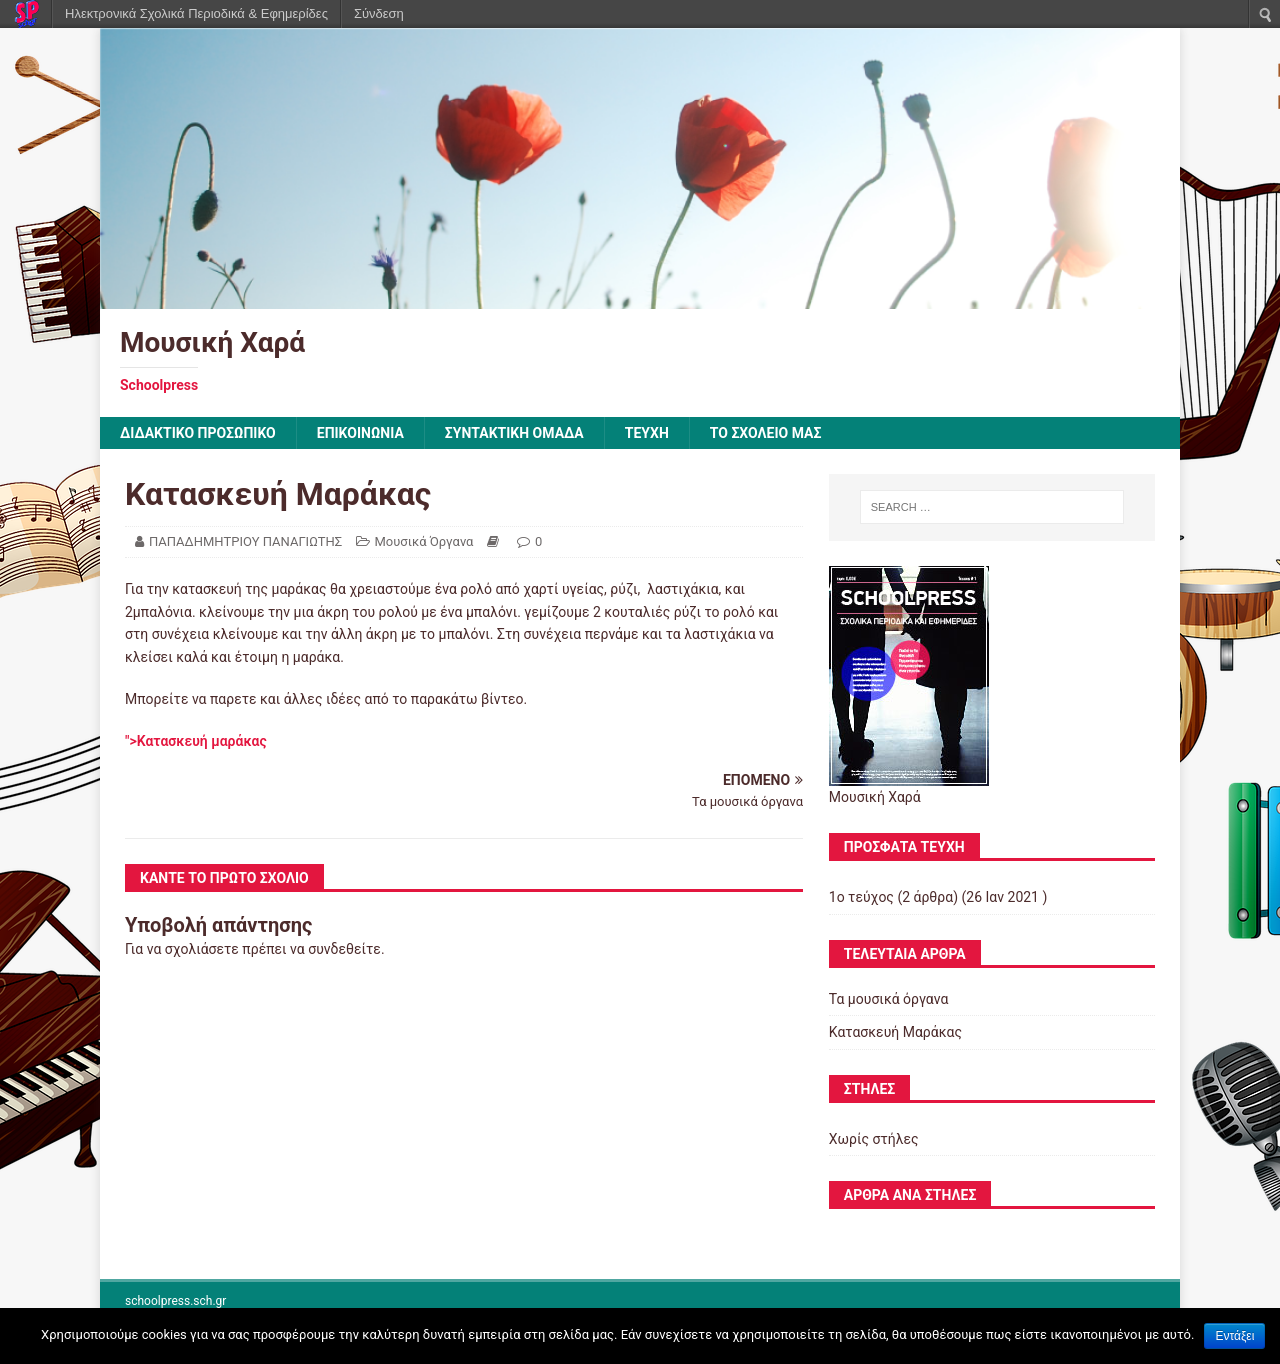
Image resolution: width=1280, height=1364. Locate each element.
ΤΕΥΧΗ (647, 433)
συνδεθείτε (344, 949)
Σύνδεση (379, 13)
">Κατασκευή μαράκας (196, 741)
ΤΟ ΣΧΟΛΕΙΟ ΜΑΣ (766, 433)
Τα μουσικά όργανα (889, 999)
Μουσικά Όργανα (424, 541)
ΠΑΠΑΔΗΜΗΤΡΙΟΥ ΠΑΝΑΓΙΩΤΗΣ (245, 541)
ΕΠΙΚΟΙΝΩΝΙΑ (360, 433)
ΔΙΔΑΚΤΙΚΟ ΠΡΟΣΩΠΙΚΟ (198, 433)
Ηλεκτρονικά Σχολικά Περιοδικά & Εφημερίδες (196, 13)
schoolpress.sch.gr (175, 1301)
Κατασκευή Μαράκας (895, 1032)
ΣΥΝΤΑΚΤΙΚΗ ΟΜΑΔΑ (514, 433)
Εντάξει (1234, 1336)
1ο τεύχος (861, 897)
